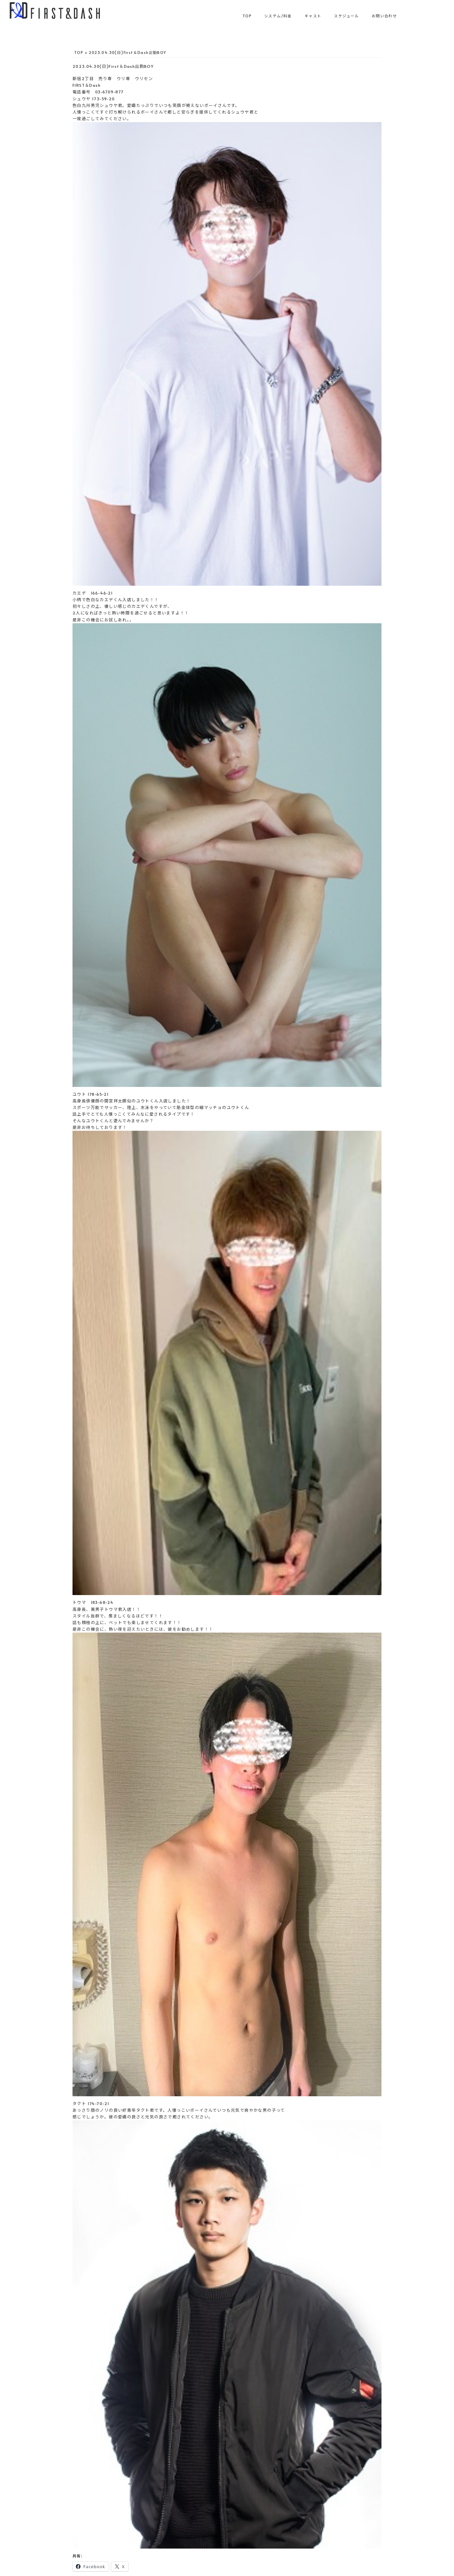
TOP (247, 15)
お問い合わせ (384, 15)
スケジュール (346, 15)
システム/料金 (278, 15)
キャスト (313, 15)
